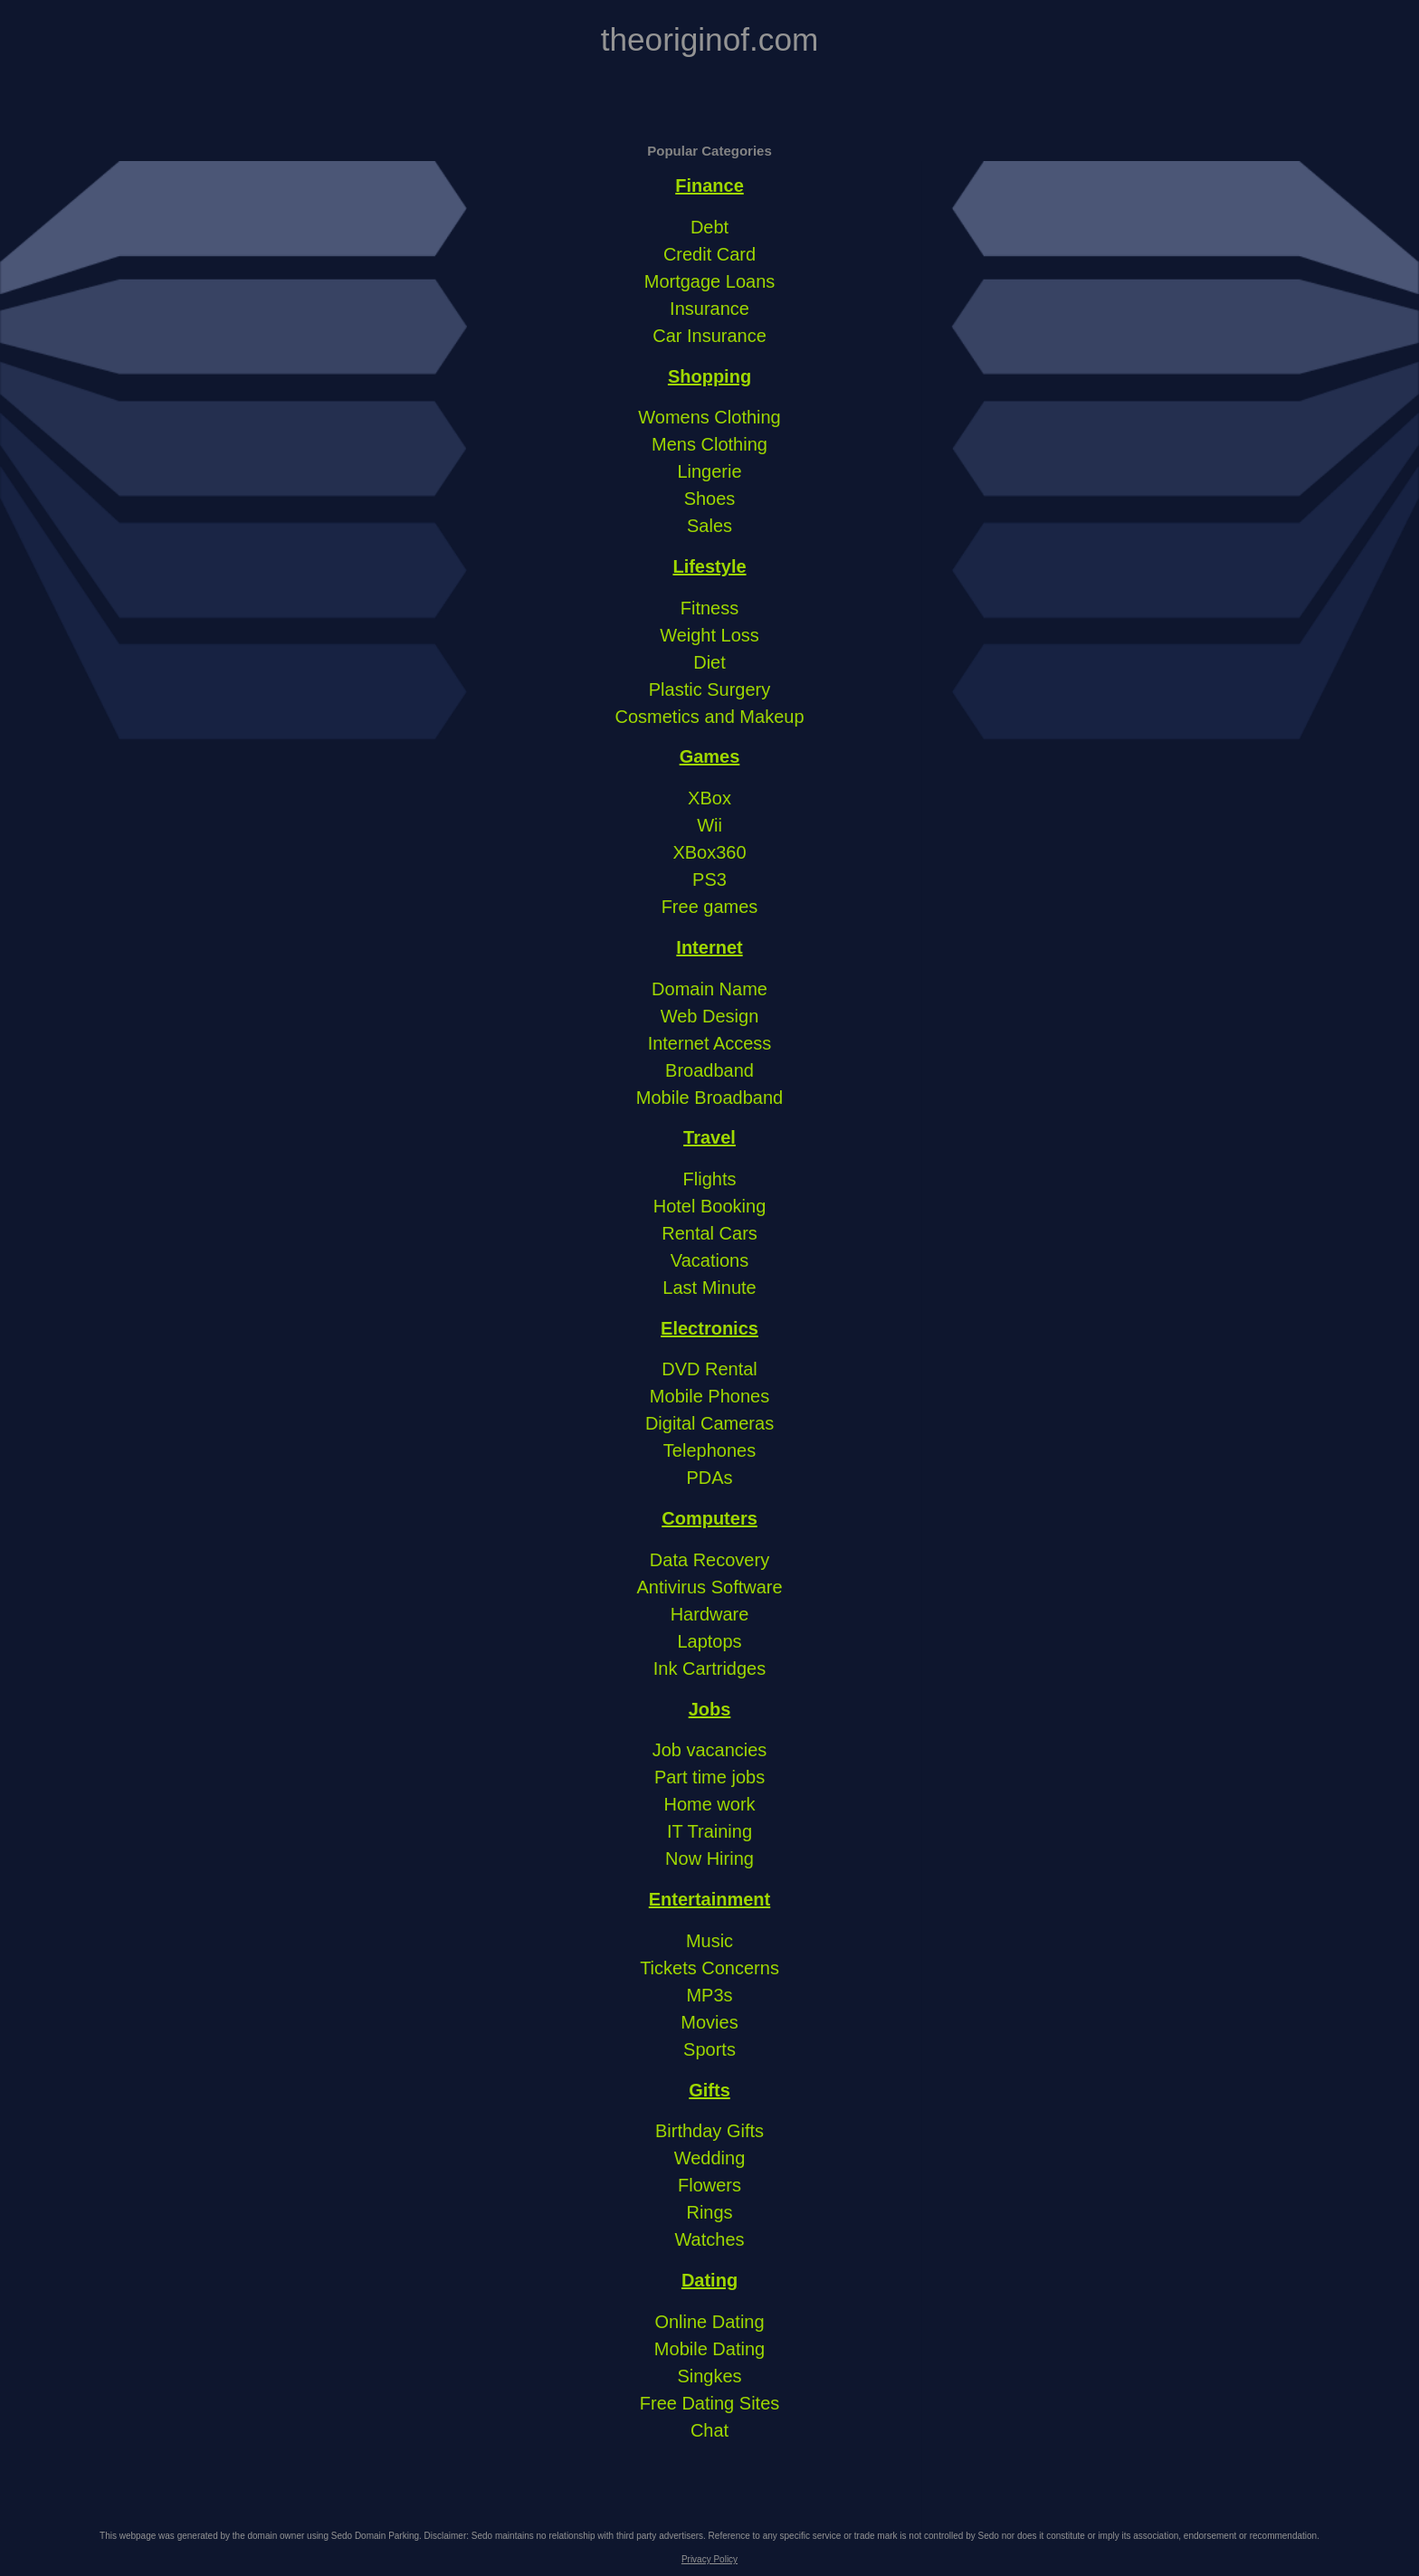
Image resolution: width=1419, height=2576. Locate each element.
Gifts (709, 2090)
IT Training (709, 1831)
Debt (709, 227)
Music (709, 1941)
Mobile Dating (709, 2349)
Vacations (709, 1260)
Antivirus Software (709, 1587)
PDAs (709, 1478)
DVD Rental (709, 1369)
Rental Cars (709, 1233)
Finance (709, 185)
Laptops (709, 1641)
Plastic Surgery (710, 689)
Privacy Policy (709, 2559)
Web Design (710, 1016)
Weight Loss (709, 635)
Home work (709, 1804)
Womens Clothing (709, 417)
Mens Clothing (709, 444)
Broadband (709, 1070)
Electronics (709, 1328)
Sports (709, 2049)
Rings (709, 2212)
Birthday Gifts (709, 2131)
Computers (709, 1518)
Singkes (709, 2376)
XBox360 (709, 852)
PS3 (709, 879)
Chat (709, 2430)
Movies (709, 2022)
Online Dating (709, 2322)
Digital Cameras (709, 1423)
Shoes (710, 499)
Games (710, 756)
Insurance (709, 308)
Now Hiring (709, 1858)
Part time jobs (709, 1777)
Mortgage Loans (710, 281)
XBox (709, 798)
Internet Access (710, 1043)
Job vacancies (709, 1750)
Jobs (710, 1709)
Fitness (709, 608)
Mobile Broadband (709, 1097)
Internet (709, 947)
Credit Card (709, 254)
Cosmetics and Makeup (710, 717)
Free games (710, 907)
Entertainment (709, 1899)
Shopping (709, 376)
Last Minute (709, 1288)
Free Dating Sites (710, 2403)
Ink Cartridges (710, 1668)
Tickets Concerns (709, 1968)
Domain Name (709, 989)
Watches (709, 2239)
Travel (709, 1137)
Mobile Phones (709, 1396)
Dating (709, 2280)
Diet (709, 662)
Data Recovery (709, 1560)
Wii (709, 825)
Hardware (710, 1614)
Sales (709, 526)
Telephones (709, 1450)
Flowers (709, 2185)
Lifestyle (709, 566)
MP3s (709, 1995)
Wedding (710, 2158)
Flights (710, 1179)
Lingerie (709, 471)
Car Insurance (709, 336)
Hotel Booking (710, 1206)
